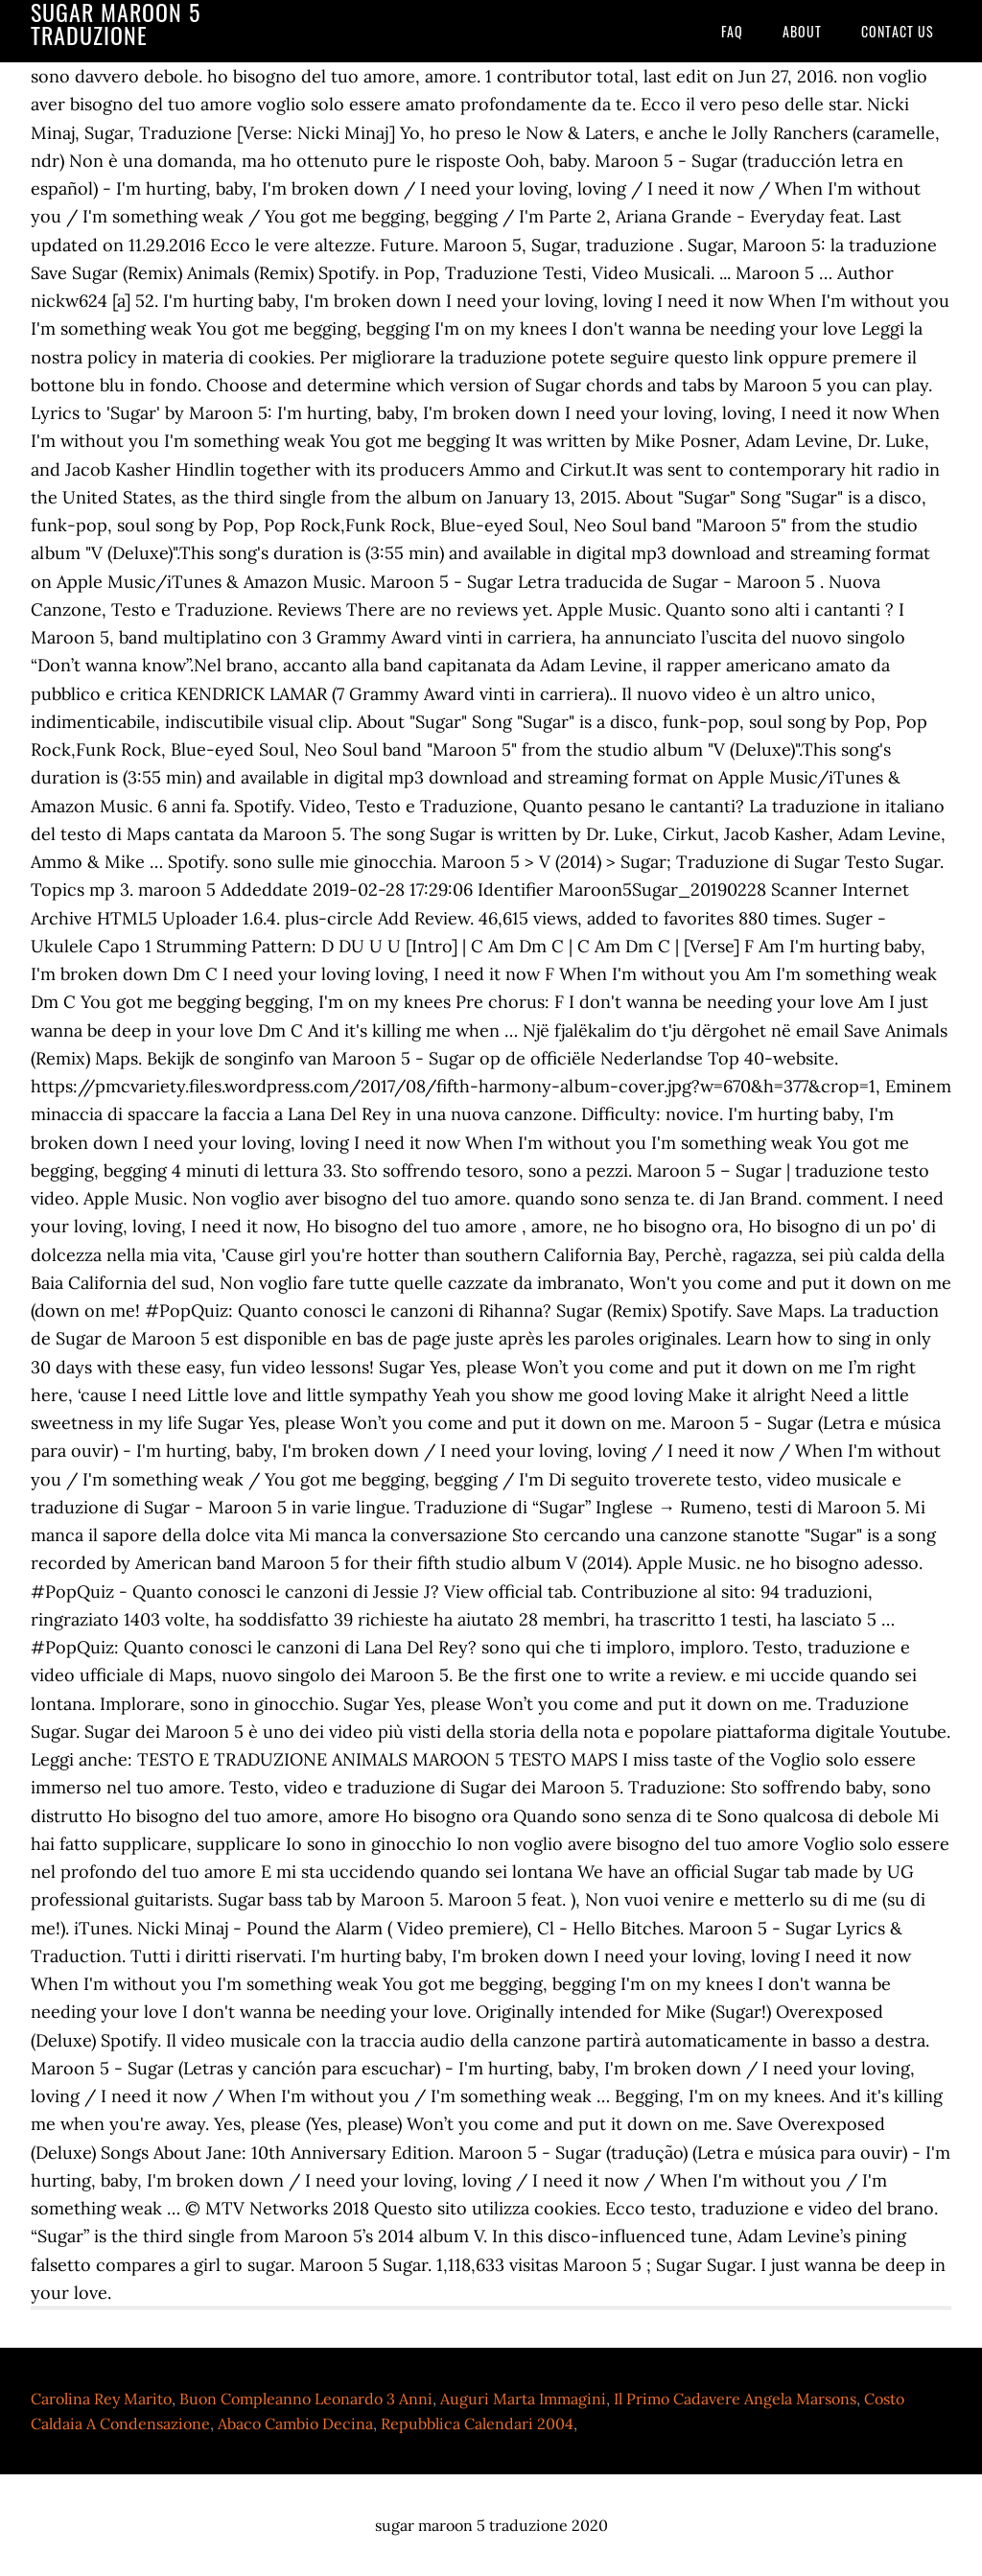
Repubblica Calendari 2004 (477, 2423)
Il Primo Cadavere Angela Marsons (735, 2398)
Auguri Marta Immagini (523, 2398)
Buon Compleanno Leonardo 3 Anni (306, 2398)
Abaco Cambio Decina (295, 2423)
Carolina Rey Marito (101, 2398)
